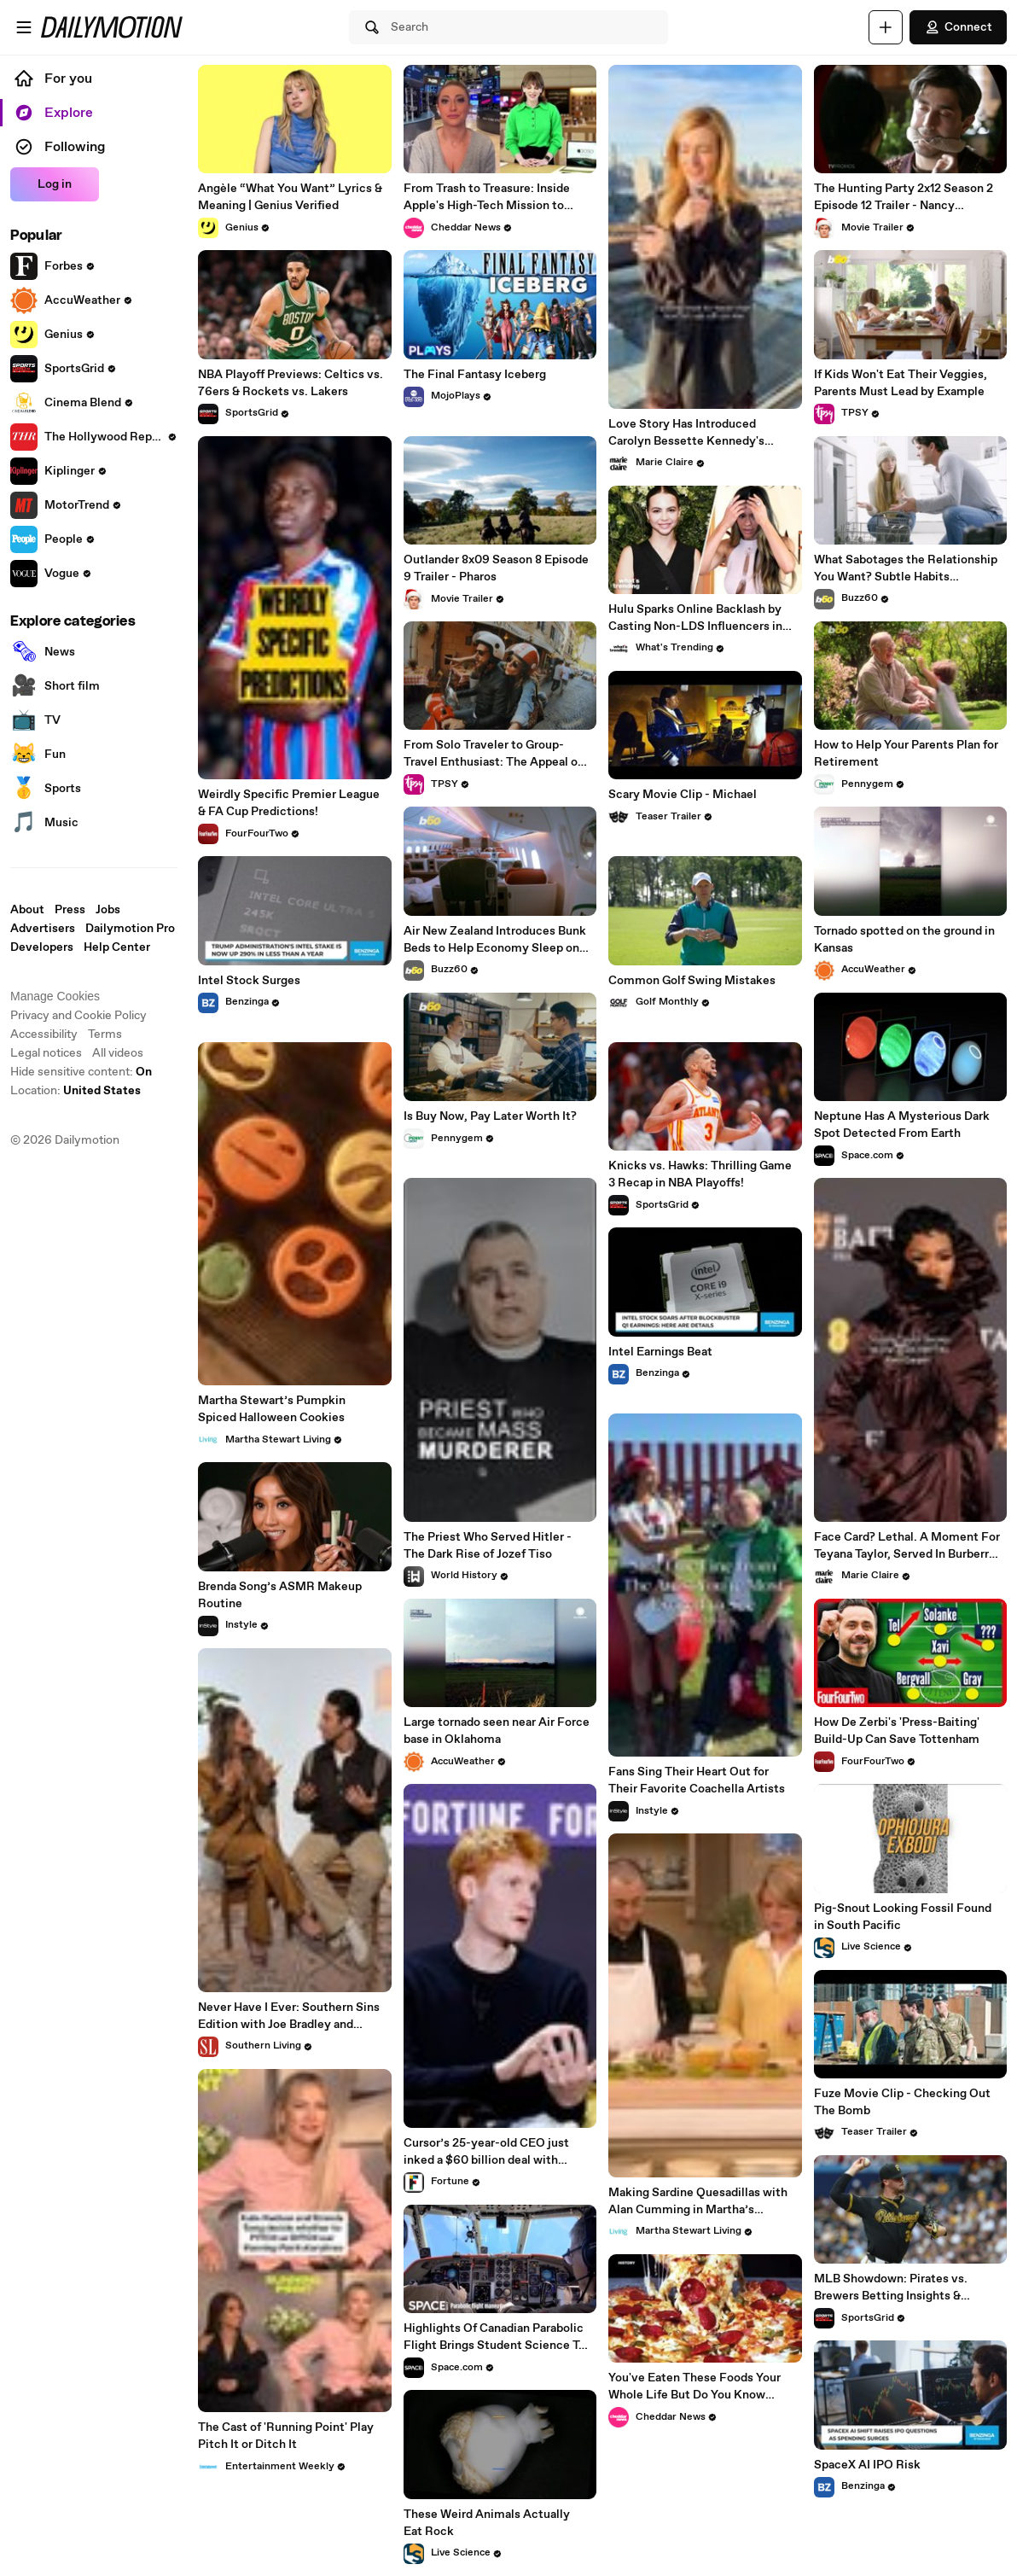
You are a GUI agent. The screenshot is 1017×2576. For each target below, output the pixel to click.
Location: (75, 1091)
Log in (55, 184)
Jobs (108, 910)
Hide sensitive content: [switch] (81, 1072)
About (27, 910)
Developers (41, 947)
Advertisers (42, 928)
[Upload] (886, 27)
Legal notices (46, 1053)
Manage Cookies (55, 996)
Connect (958, 27)
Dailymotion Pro (130, 928)
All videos (117, 1053)
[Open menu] (24, 27)
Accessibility (44, 1034)
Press (70, 910)
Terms (105, 1034)
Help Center (117, 947)
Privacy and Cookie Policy (78, 1015)
